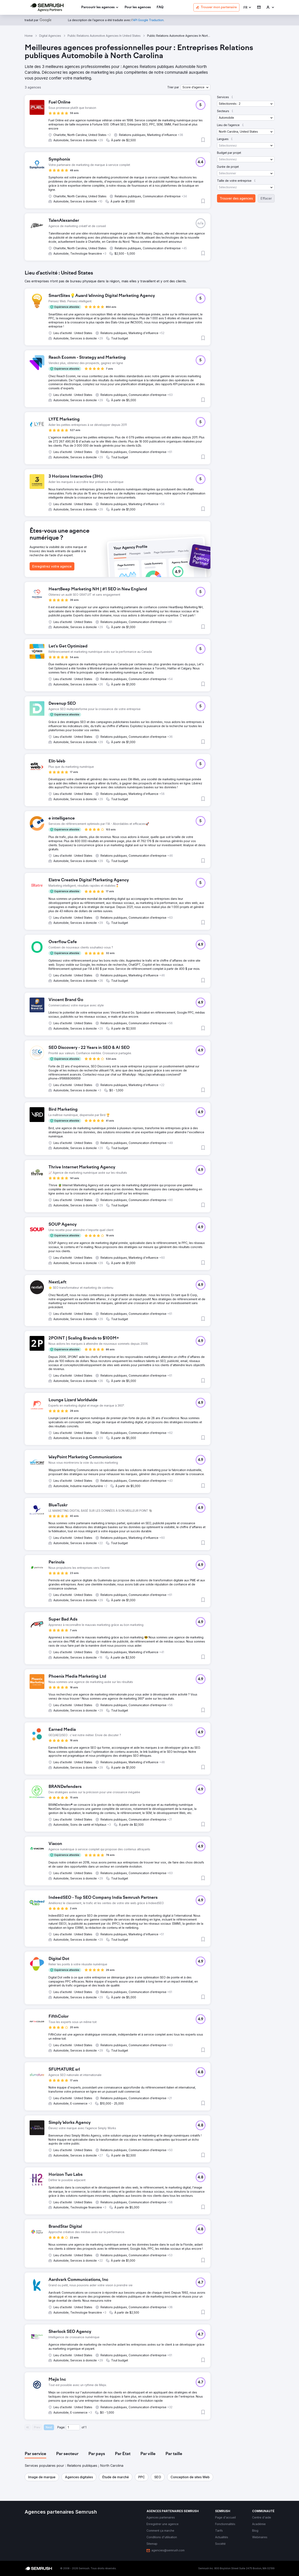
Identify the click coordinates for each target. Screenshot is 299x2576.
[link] (138, 7)
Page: (61, 2427)
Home (29, 35)
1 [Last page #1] (85, 2427)
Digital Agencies (50, 35)
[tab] (35, 2454)
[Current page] (73, 2427)
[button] (248, 7)
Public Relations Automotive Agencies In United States (104, 35)
